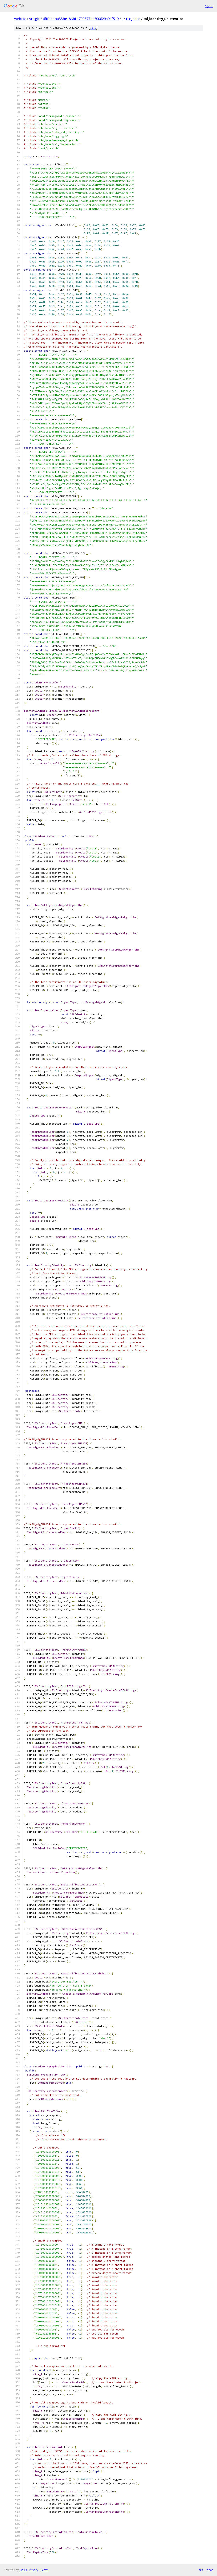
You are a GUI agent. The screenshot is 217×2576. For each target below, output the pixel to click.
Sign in (209, 6)
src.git (34, 18)
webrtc (20, 18)
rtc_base (133, 18)
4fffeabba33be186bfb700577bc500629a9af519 (81, 18)
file (93, 28)
